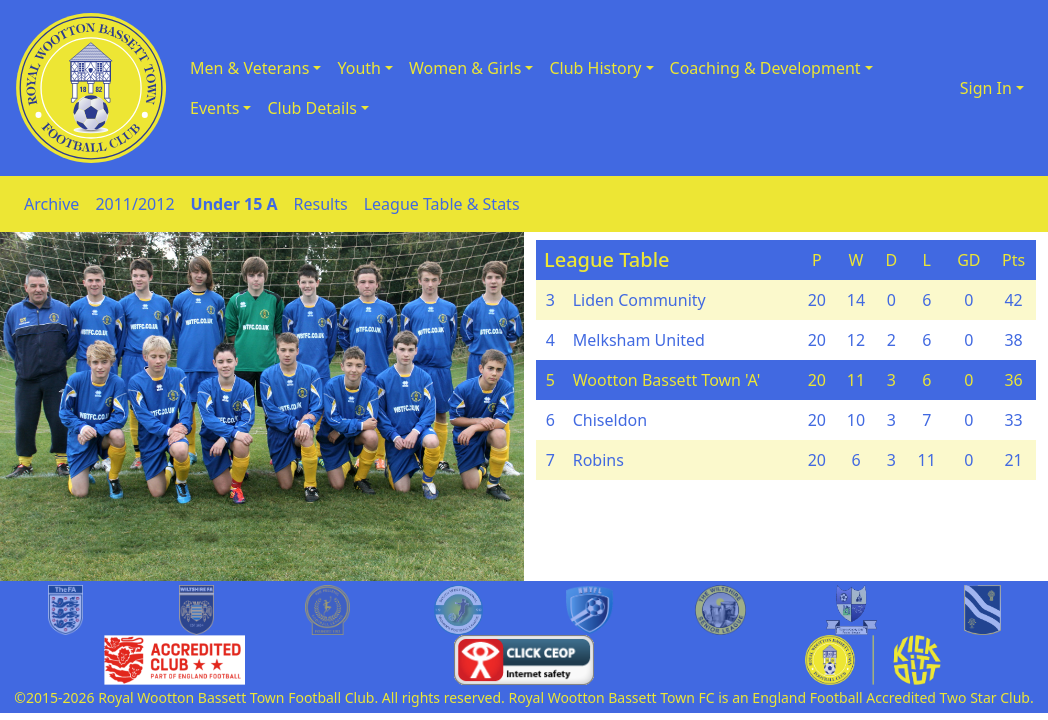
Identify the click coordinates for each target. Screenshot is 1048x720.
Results (321, 204)
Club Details (312, 108)
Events (214, 108)
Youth (359, 68)
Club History (595, 68)
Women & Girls (465, 68)
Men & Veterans (249, 68)
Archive (51, 204)
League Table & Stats (442, 204)
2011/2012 (134, 204)
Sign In (986, 88)
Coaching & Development (765, 68)
